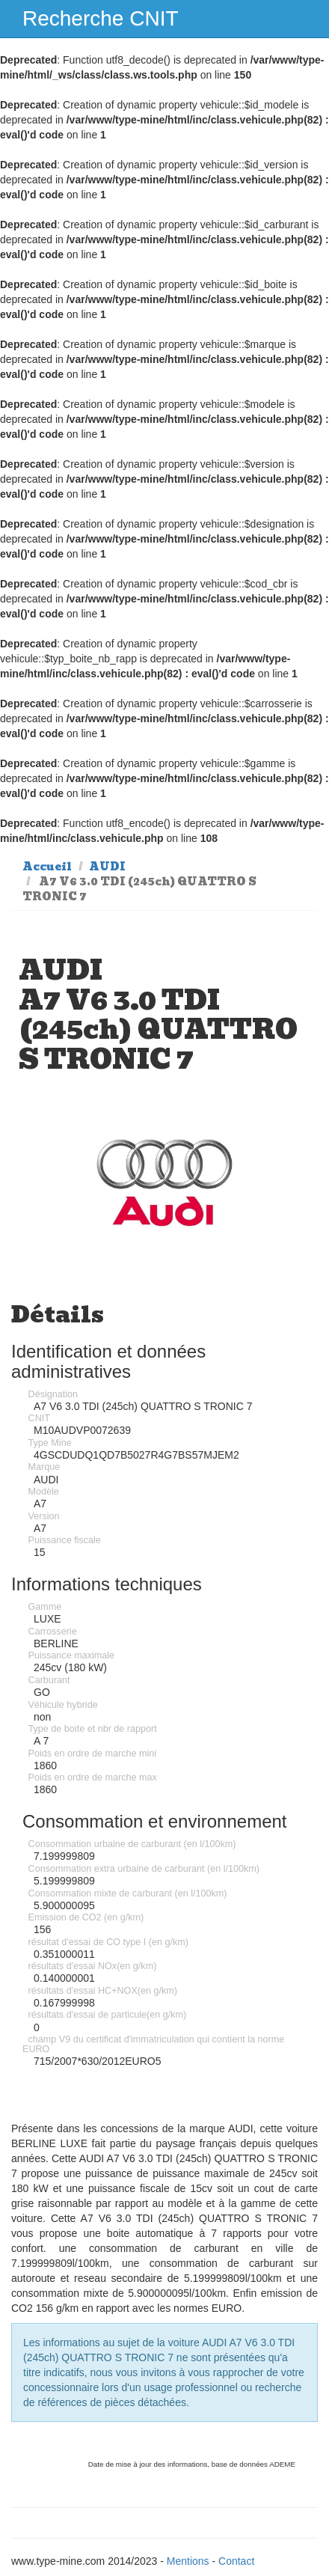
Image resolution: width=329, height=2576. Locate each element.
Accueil (47, 866)
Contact (236, 2561)
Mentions (188, 2561)
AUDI (107, 866)
